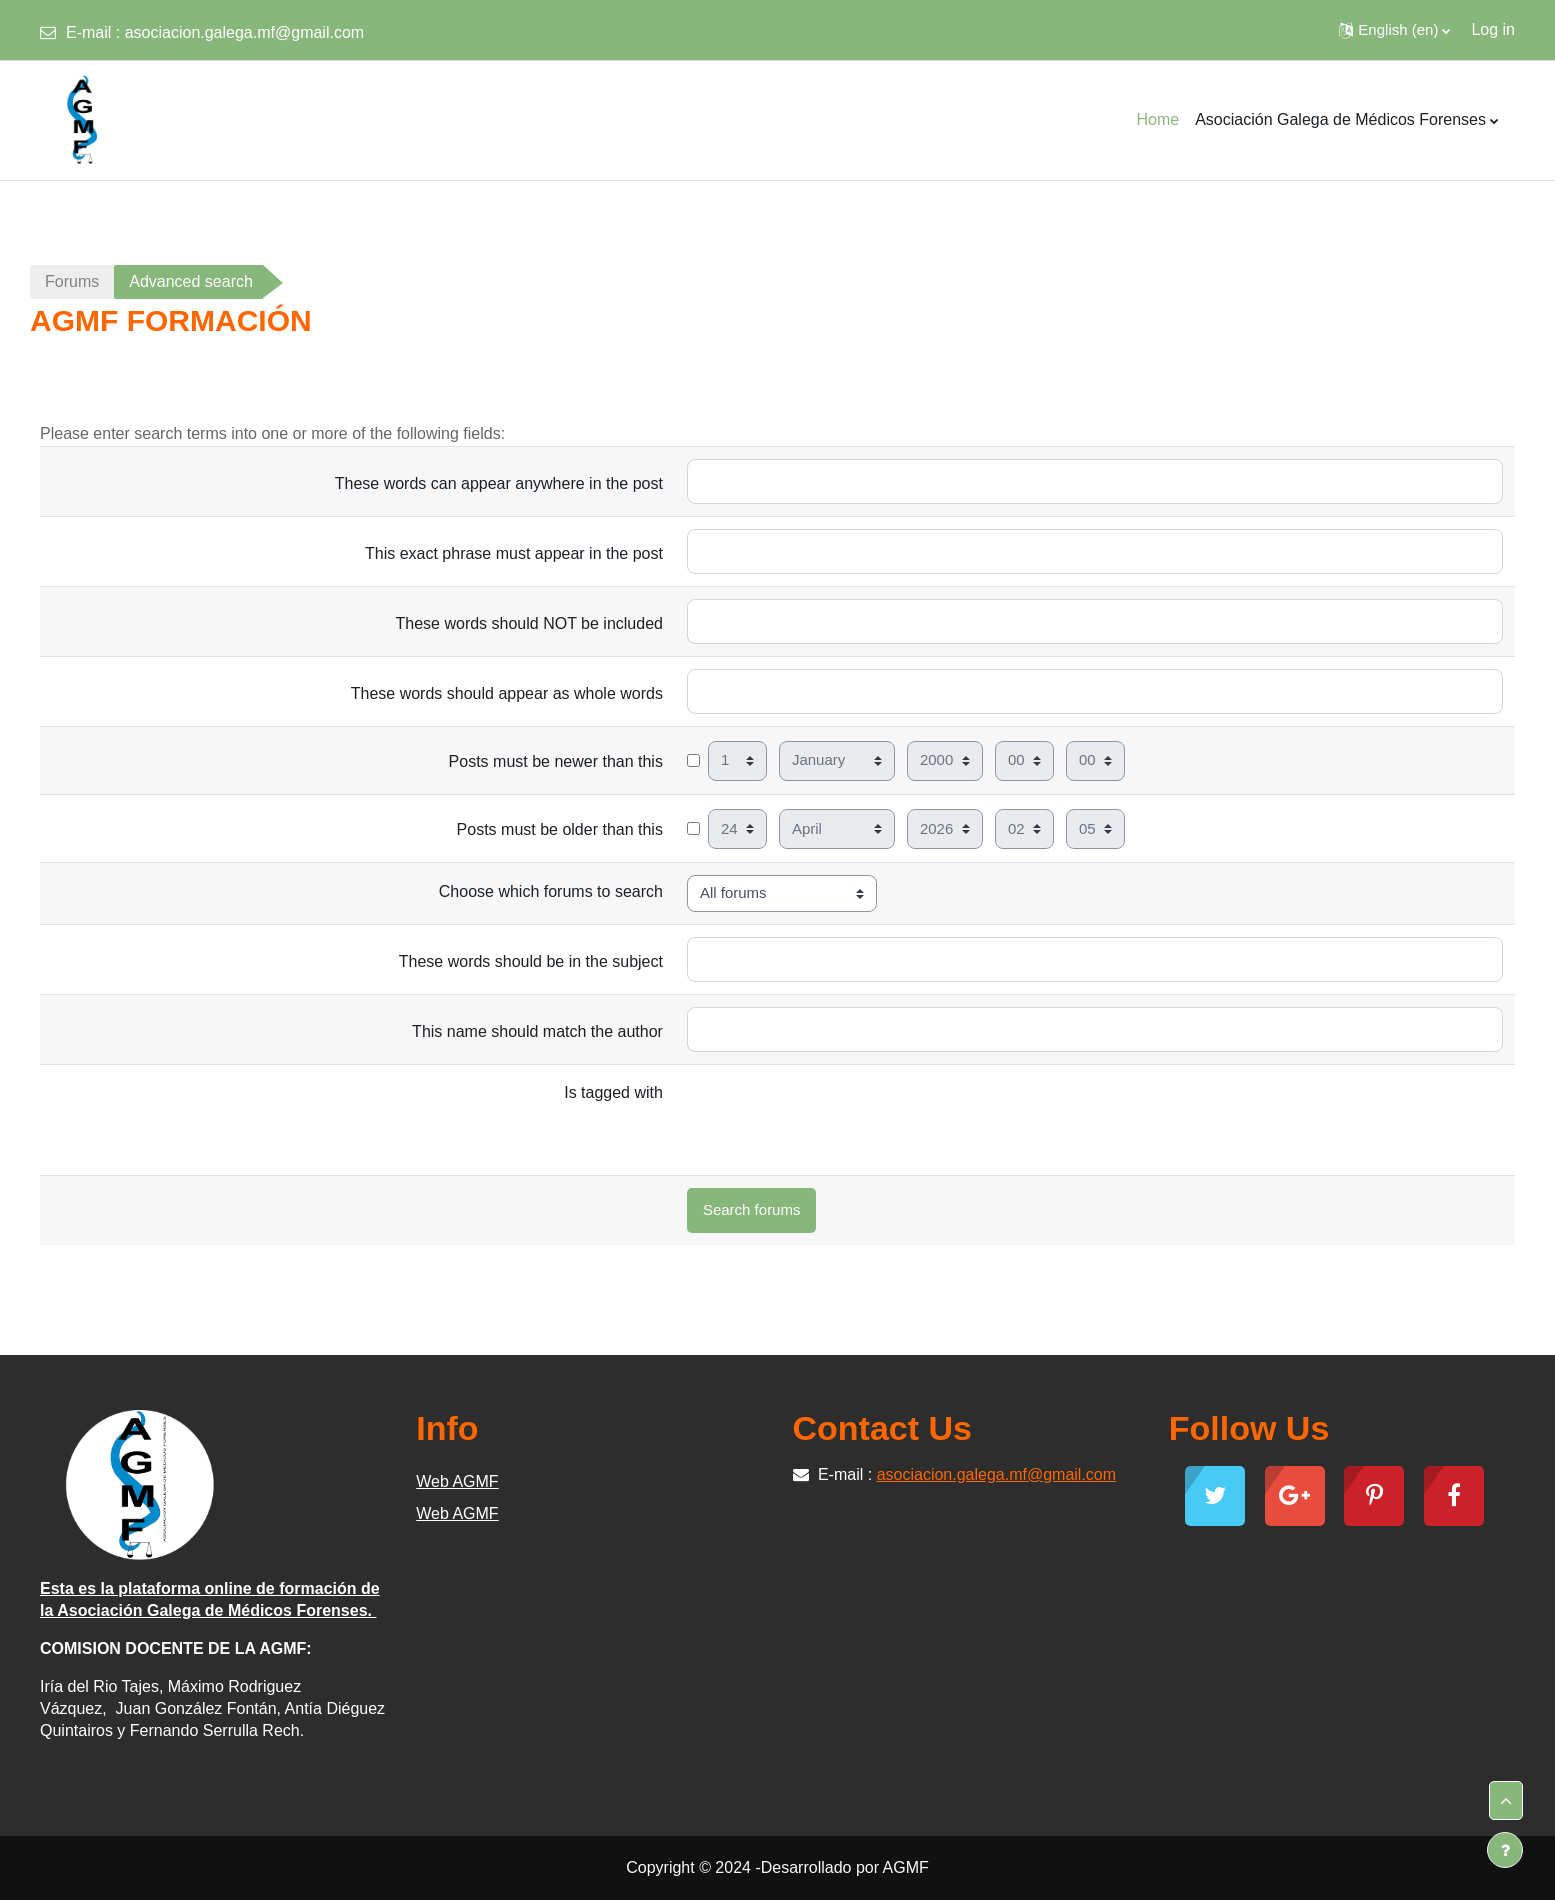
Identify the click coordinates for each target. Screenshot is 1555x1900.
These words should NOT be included (529, 623)
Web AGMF (457, 1481)
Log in (1493, 29)
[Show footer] (1505, 1850)
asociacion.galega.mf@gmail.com (244, 32)
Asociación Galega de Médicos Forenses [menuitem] (1340, 119)
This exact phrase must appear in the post (514, 553)
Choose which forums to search (551, 891)
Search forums (752, 1209)
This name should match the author (537, 1031)
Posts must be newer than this (556, 761)
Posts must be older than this (560, 829)
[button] (1394, 30)
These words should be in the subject (531, 961)
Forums (72, 281)
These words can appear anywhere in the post (499, 483)
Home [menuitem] (1157, 119)
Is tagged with (613, 1092)
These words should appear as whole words (507, 693)
